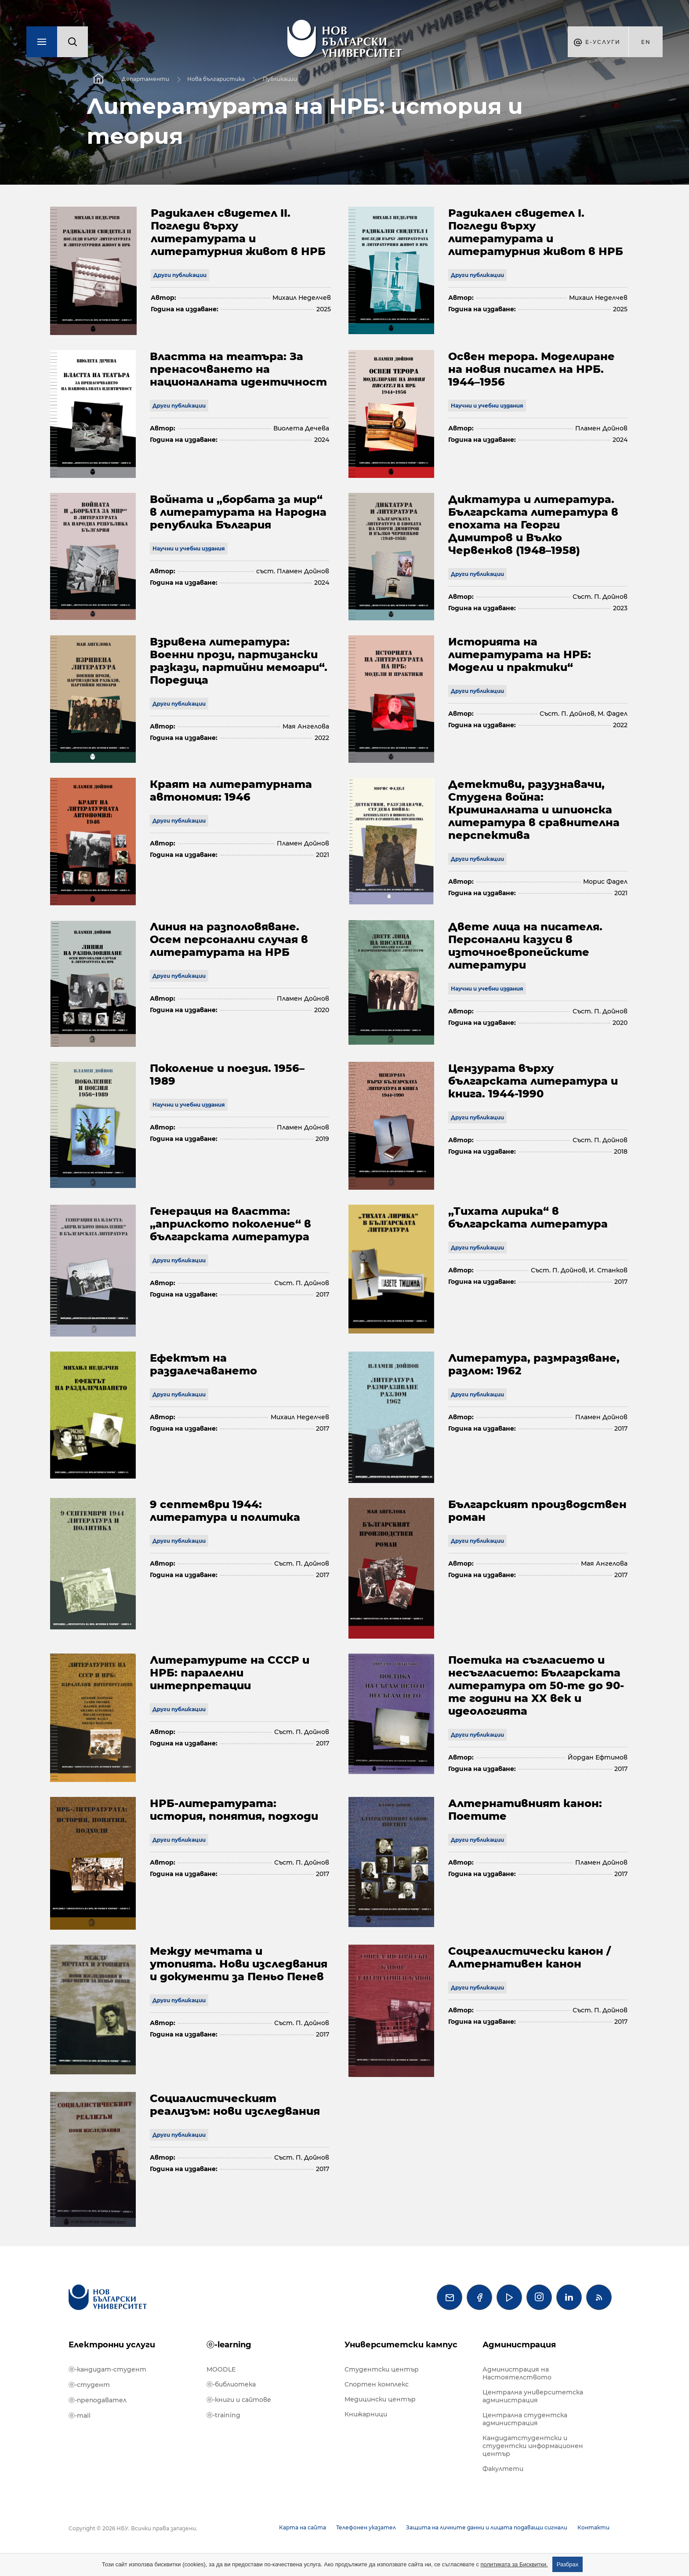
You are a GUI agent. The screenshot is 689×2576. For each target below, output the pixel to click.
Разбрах (568, 2564)
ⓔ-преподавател (98, 2400)
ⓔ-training (223, 2415)
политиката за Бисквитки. (514, 2564)
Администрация (519, 2345)
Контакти (593, 2527)
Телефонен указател (366, 2527)
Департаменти (145, 79)
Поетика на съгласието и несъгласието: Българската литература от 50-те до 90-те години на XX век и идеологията (536, 1685)
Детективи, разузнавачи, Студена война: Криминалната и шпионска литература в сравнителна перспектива (534, 810)
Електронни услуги (112, 2345)
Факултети (502, 2469)
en (646, 42)
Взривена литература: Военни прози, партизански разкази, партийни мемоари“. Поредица (238, 660)
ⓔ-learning (229, 2345)
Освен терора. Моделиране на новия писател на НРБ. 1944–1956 (531, 369)
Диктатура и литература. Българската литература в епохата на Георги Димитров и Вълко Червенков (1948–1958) (533, 525)
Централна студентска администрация (524, 2419)
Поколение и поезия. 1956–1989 (227, 1074)
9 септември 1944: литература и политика (225, 1510)
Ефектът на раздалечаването (203, 1364)
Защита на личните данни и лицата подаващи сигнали (486, 2527)
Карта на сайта (302, 2527)
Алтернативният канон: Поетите (525, 1809)
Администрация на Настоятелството (516, 2373)
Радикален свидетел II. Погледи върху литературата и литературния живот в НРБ (238, 232)
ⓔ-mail (80, 2415)
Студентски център (381, 2369)
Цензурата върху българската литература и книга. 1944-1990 (533, 1081)
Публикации (280, 79)
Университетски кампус (400, 2345)
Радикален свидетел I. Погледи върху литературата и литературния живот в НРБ (535, 232)
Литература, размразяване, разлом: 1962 (534, 1364)
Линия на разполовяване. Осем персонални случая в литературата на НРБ (229, 939)
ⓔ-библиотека (231, 2384)
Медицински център (380, 2399)
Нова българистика (216, 79)
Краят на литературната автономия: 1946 (231, 790)
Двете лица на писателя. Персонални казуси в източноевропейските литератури (525, 945)
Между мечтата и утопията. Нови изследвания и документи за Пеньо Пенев (238, 1964)
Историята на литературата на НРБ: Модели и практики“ (519, 654)
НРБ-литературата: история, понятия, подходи (234, 1809)
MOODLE (221, 2369)
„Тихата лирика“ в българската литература (528, 1217)
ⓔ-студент (89, 2385)
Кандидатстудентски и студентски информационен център (532, 2446)
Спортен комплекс (376, 2384)
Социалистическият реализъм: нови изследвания (235, 2104)
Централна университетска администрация (532, 2396)
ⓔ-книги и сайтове (239, 2400)
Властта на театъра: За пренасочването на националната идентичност (238, 369)
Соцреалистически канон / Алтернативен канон (529, 1957)
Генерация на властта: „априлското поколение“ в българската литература (230, 1224)
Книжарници (365, 2414)
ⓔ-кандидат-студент (107, 2369)
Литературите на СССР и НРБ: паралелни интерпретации (229, 1673)
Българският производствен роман (537, 1510)
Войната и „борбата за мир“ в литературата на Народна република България (238, 512)
